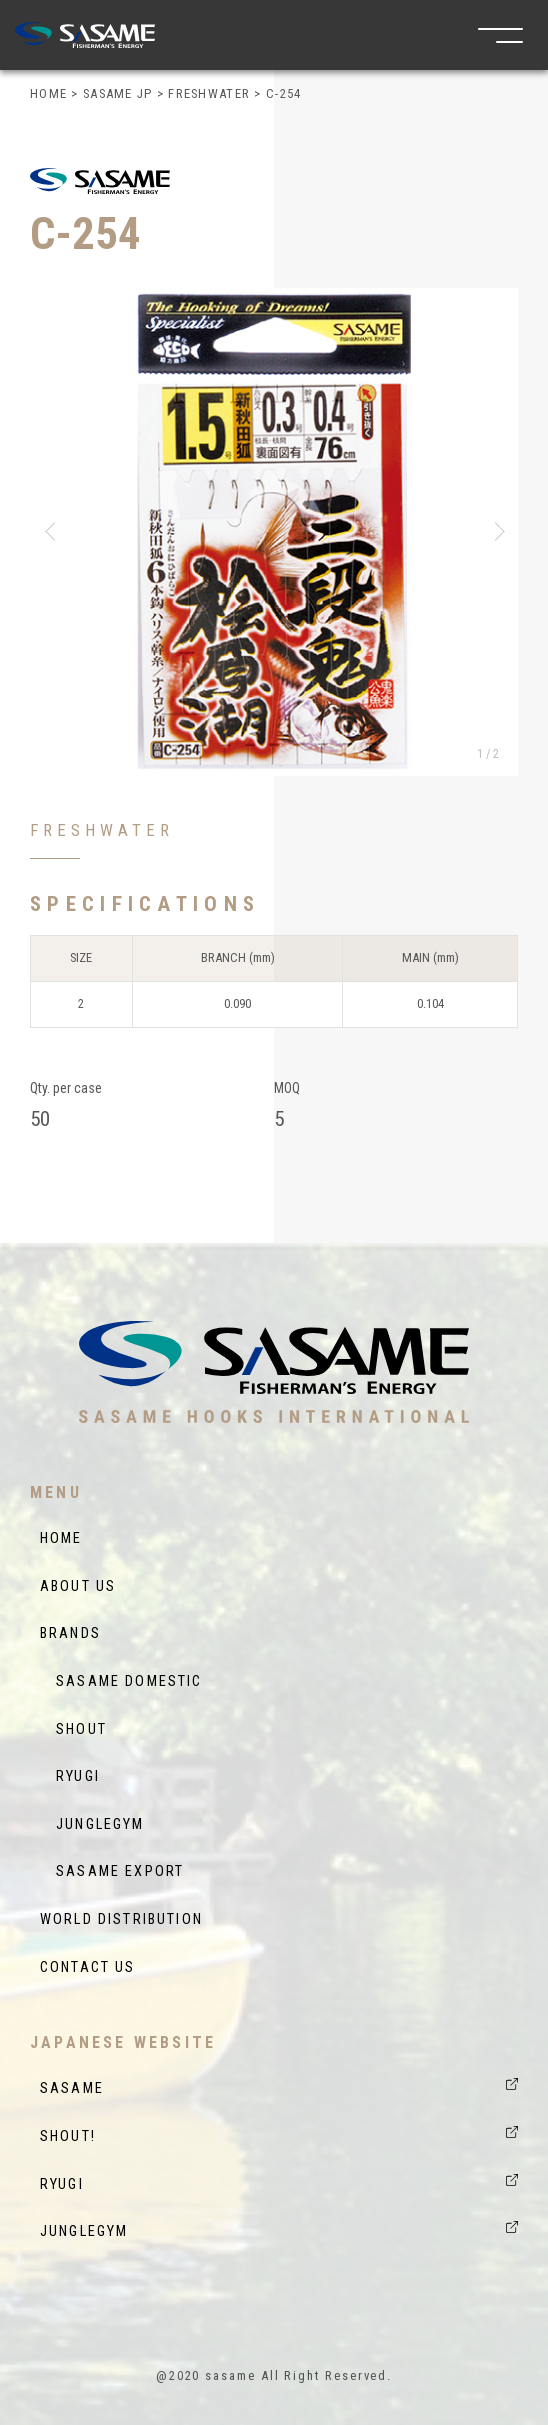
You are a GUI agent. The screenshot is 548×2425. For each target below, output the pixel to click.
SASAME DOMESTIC (121, 1681)
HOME (61, 1538)
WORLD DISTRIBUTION (121, 1919)
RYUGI (70, 1776)
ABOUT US (78, 1586)
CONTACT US (88, 1967)
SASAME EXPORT (112, 1871)
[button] (53, 532)
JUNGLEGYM (92, 1824)
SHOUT (73, 1729)
